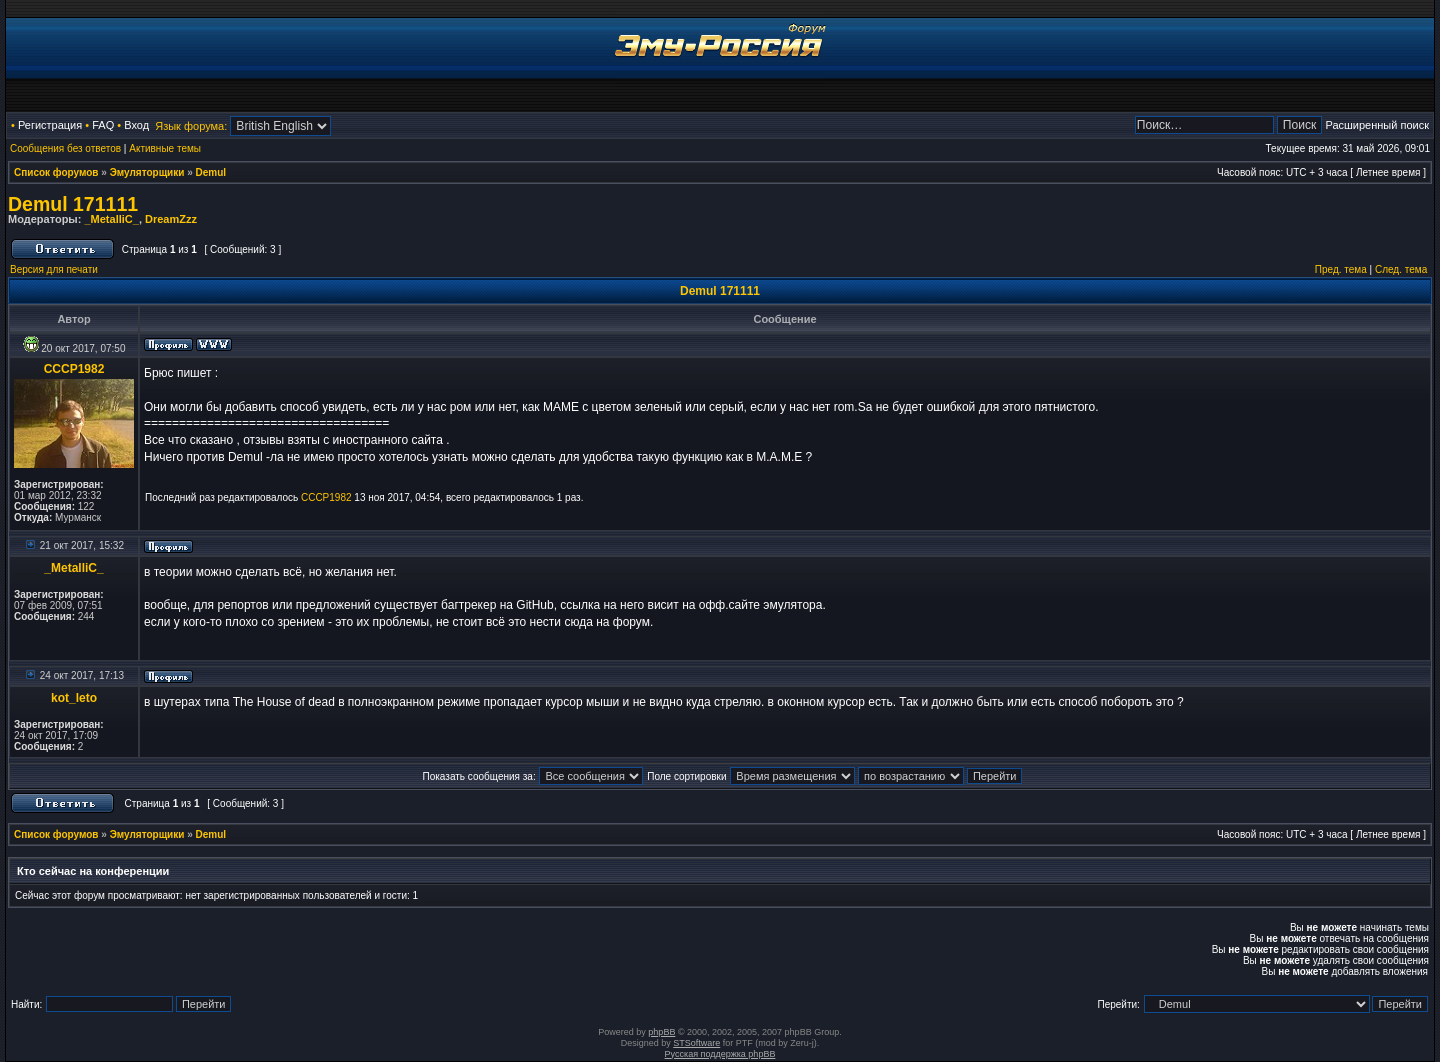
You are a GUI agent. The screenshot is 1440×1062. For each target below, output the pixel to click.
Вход (136, 125)
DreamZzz (171, 219)
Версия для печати (54, 269)
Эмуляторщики (147, 172)
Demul (211, 172)
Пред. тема (1341, 269)
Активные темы (165, 148)
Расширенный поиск (1377, 125)
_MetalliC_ (111, 219)
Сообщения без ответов (65, 148)
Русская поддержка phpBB (720, 1054)
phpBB (661, 1032)
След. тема (1401, 269)
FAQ (103, 125)
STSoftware (696, 1043)
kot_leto (74, 698)
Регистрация (50, 125)
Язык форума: (191, 126)
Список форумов (56, 172)
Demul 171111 (73, 204)
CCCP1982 (74, 369)
